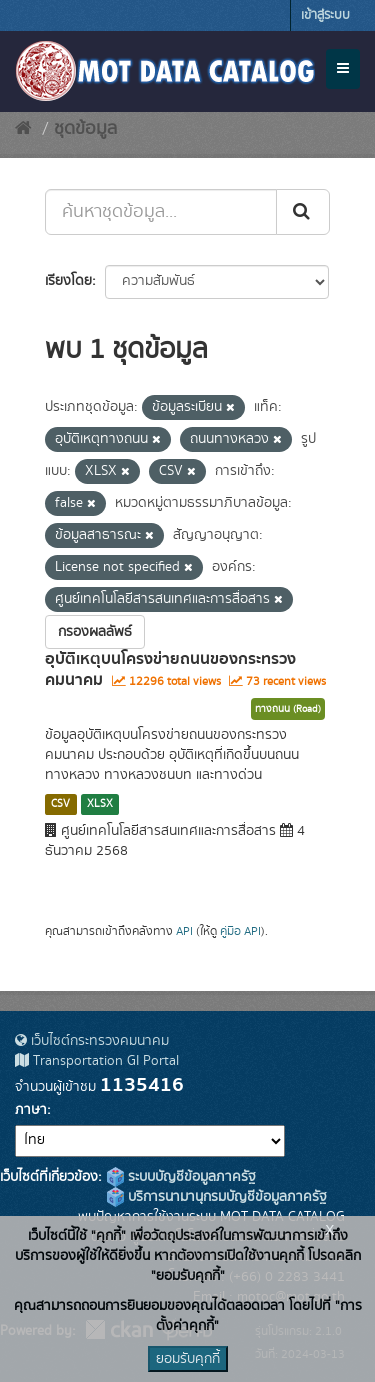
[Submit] (303, 212)
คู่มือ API (240, 931)
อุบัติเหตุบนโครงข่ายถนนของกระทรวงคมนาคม (170, 669)
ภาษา (31, 1110)
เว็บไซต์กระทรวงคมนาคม (92, 1041)
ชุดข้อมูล (85, 129)
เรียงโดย (68, 281)
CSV (60, 804)
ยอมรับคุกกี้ (188, 1359)
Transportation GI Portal (97, 1061)
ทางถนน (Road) (288, 709)
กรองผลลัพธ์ (95, 632)
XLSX (100, 804)
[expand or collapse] (343, 69)
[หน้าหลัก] (23, 129)
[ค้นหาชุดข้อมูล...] (161, 212)
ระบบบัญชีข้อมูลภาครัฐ (181, 1177)
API (184, 931)
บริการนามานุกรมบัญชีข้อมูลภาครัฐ (217, 1197)
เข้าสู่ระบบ (325, 15)
